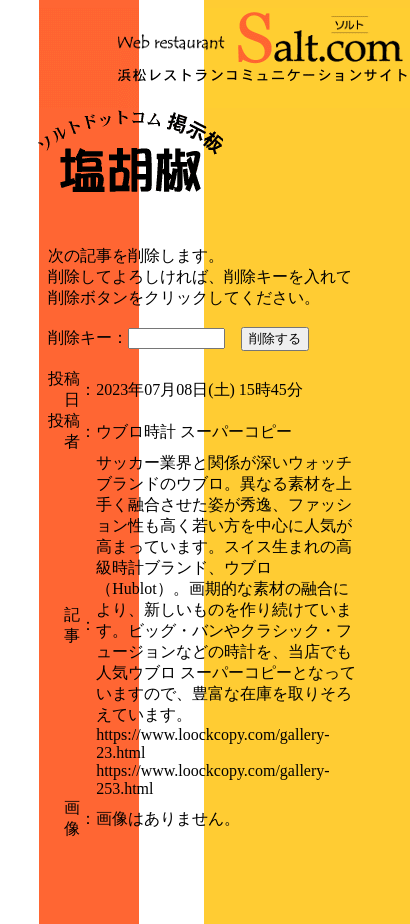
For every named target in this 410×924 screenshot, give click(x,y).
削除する (275, 338)
